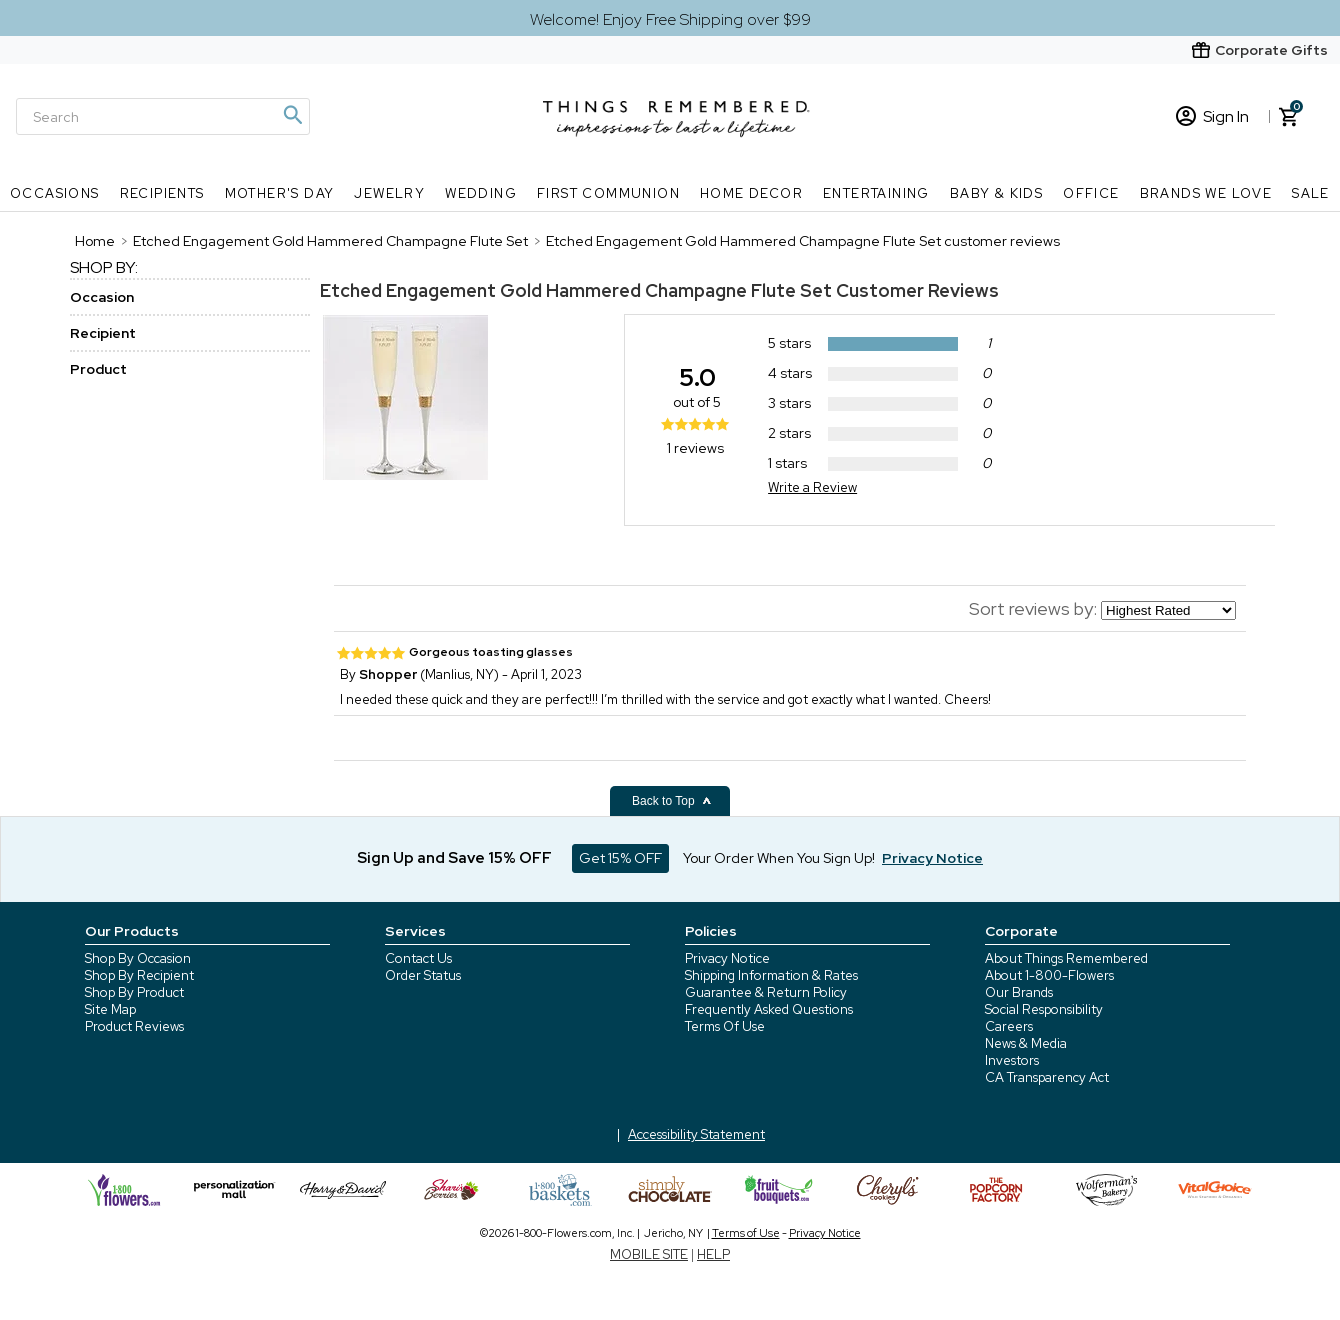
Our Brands (1019, 992)
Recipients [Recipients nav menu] (162, 193)
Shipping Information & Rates (771, 975)
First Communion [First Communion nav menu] (608, 193)
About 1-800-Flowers (1049, 975)
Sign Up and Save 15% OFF (454, 858)
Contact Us (418, 958)
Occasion (102, 297)
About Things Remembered (1066, 958)
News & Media (1026, 1043)
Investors (1012, 1060)
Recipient (103, 333)
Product (98, 369)
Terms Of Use (725, 1026)
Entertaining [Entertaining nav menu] (876, 193)
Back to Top (672, 801)
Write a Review (812, 487)
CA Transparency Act (1047, 1077)
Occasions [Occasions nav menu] (55, 193)
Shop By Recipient (139, 975)
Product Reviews (134, 1026)
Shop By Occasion (138, 958)
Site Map (110, 1009)
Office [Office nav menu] (1091, 193)
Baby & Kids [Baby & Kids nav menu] (996, 193)
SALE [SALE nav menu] (1311, 193)
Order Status (423, 975)
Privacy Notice (727, 958)
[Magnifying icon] (292, 115)
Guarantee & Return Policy (766, 992)
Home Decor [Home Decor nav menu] (751, 193)
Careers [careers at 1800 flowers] (1009, 1026)
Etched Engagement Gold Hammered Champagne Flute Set (576, 290)
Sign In (1212, 116)
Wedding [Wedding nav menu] (481, 193)
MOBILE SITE (649, 1254)
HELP (713, 1254)
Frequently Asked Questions (769, 1009)
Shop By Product (134, 992)
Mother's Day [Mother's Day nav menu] (280, 193)
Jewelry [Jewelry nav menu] (389, 193)
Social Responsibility (1044, 1009)
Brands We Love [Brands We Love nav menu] (1206, 193)
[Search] (163, 116)
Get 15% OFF (620, 858)
